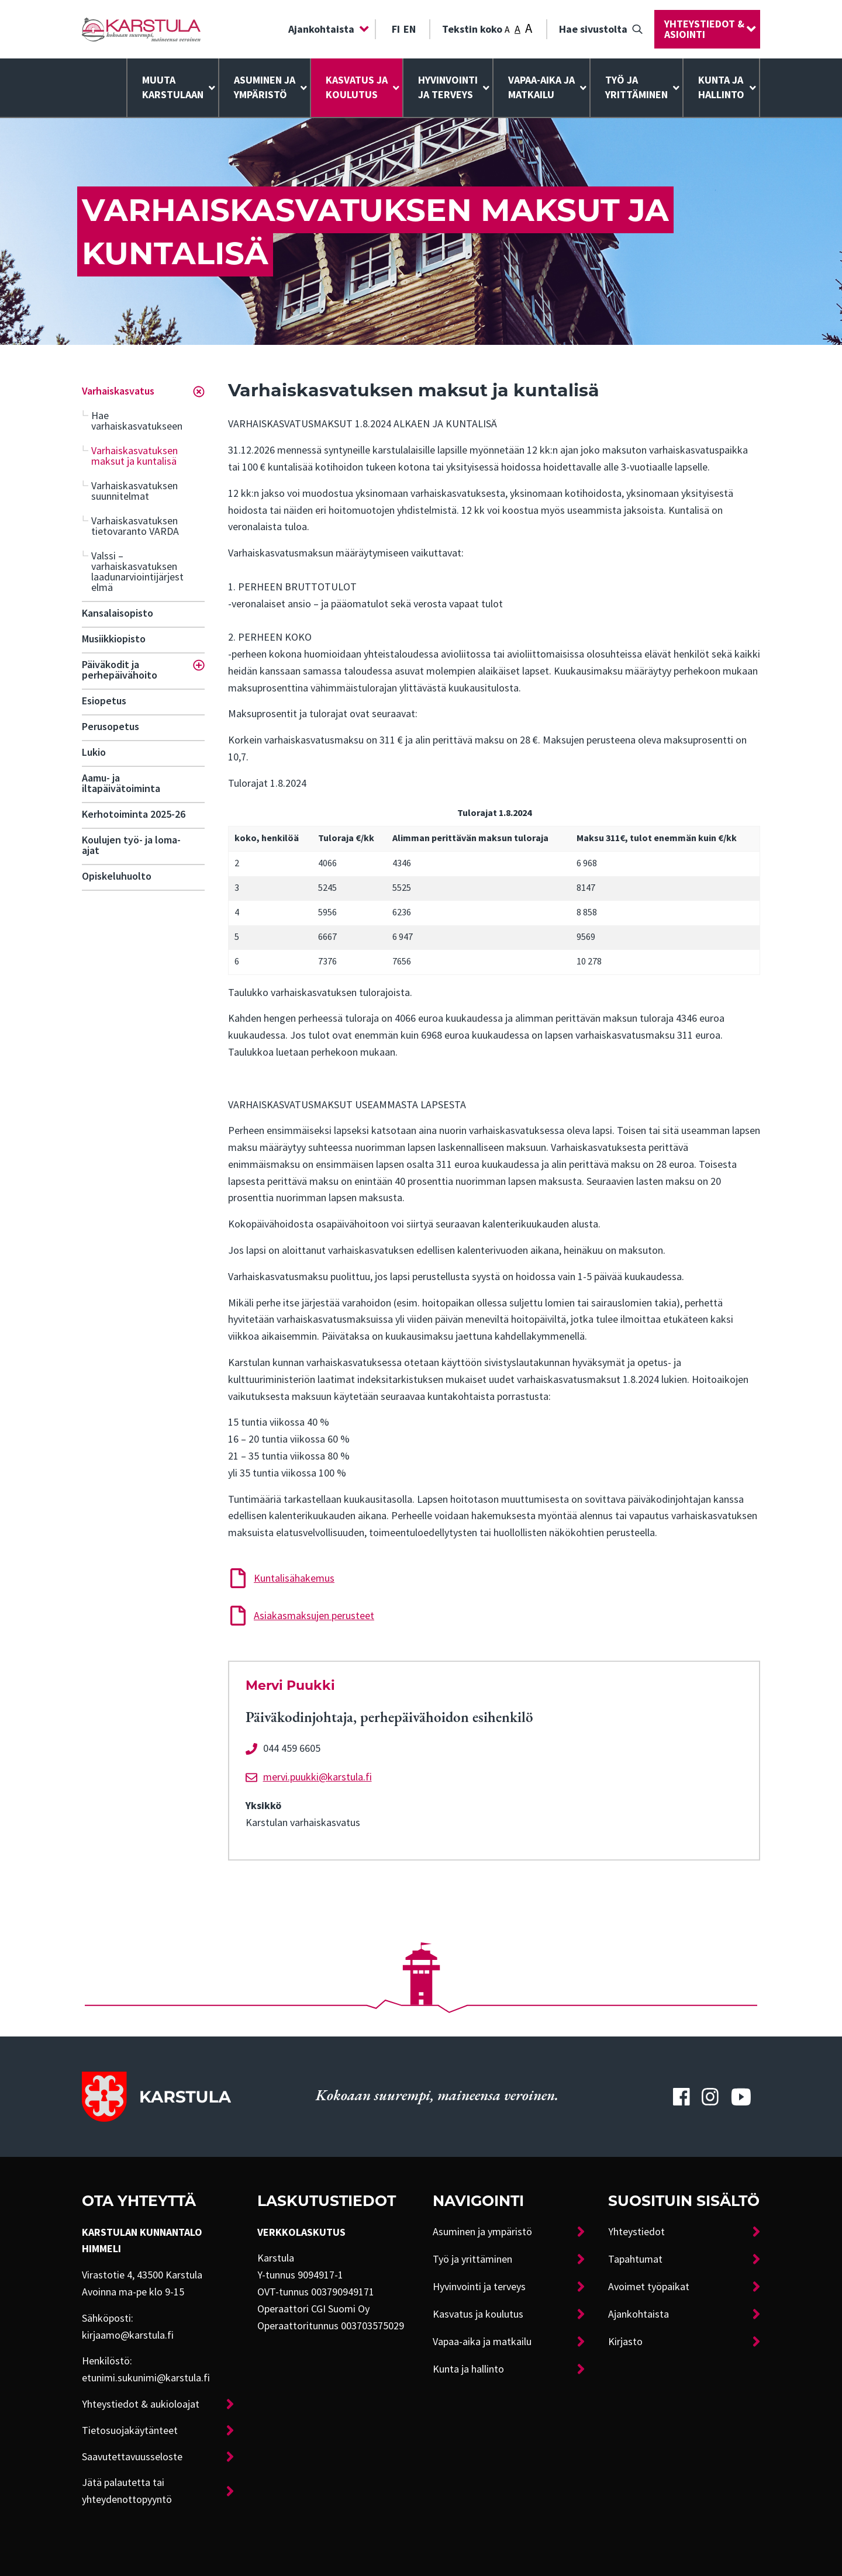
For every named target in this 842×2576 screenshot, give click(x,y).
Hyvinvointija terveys (448, 87)
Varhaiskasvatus (118, 391)
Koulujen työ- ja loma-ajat (131, 845)
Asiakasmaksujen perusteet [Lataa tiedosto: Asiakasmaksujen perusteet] (314, 1616)
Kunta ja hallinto (721, 87)
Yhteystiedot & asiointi (704, 29)
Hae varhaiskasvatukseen (136, 421)
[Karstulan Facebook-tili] (681, 2096)
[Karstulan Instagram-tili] (710, 2096)
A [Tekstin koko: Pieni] (507, 29)
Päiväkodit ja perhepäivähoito (119, 670)
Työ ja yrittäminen (636, 87)
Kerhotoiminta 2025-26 (133, 814)
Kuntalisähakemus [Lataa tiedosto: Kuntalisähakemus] (294, 1578)
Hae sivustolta (593, 29)
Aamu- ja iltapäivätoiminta (121, 783)
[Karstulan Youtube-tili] (741, 2096)
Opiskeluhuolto (116, 876)
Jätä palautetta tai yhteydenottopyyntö (127, 2490)
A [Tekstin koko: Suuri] (528, 28)
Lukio (94, 752)
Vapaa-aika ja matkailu (541, 87)
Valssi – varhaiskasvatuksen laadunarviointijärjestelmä (137, 571)
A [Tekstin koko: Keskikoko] (517, 29)
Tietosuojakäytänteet (130, 2430)
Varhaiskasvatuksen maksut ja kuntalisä (134, 456)
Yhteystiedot (636, 2232)
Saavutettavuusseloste (132, 2457)
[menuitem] (325, 29)
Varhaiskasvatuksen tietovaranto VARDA (135, 526)
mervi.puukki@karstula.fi (317, 1777)
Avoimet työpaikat (648, 2287)
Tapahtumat (635, 2259)
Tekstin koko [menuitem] (487, 28)
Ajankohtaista (321, 29)
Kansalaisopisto (117, 613)
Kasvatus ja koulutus (357, 87)
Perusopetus (110, 727)
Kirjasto (625, 2342)
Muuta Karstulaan (172, 87)
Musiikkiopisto (114, 639)
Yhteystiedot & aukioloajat (140, 2404)
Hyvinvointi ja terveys (479, 2287)
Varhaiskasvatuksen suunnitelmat (134, 491)
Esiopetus (104, 701)
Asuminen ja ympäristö (264, 87)
